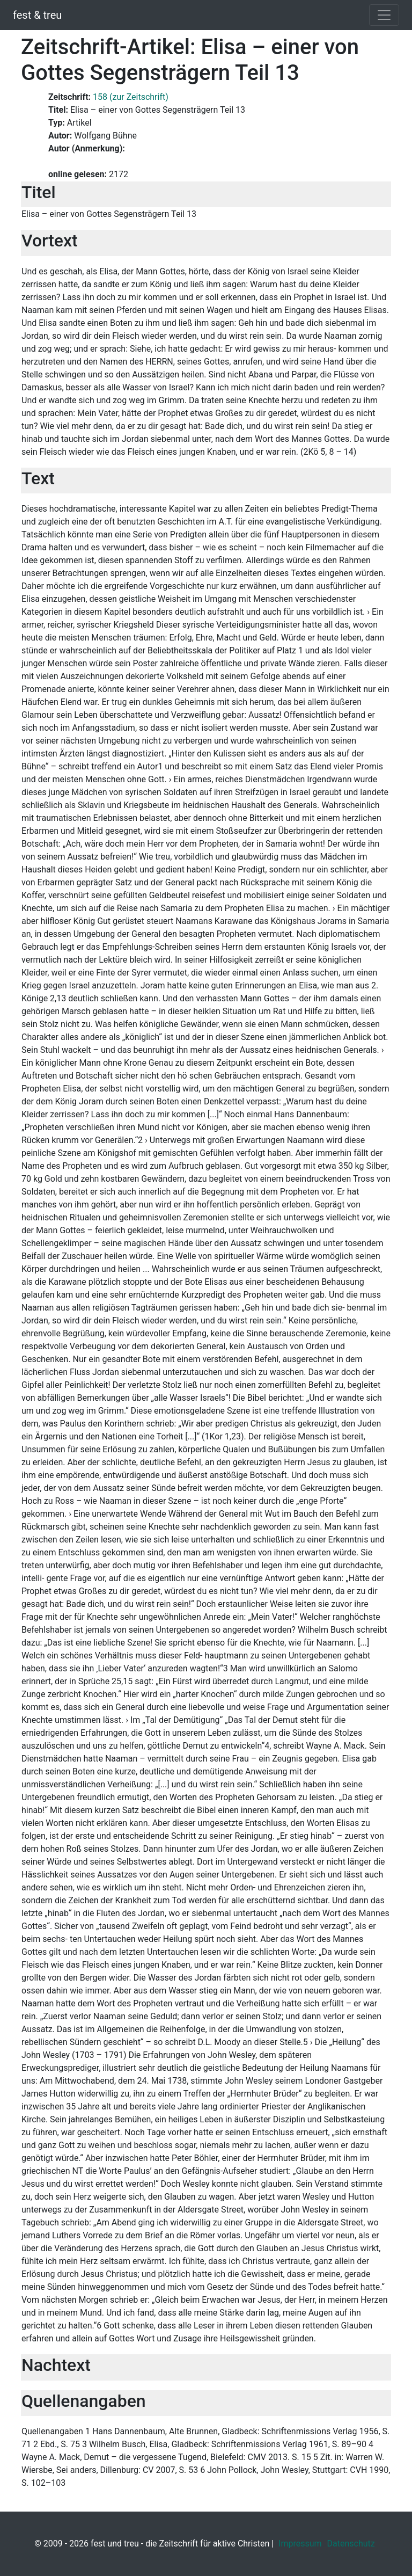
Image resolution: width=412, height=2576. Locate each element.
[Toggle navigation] (384, 15)
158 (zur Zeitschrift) (130, 97)
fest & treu (37, 15)
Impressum (300, 2543)
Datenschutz (351, 2543)
